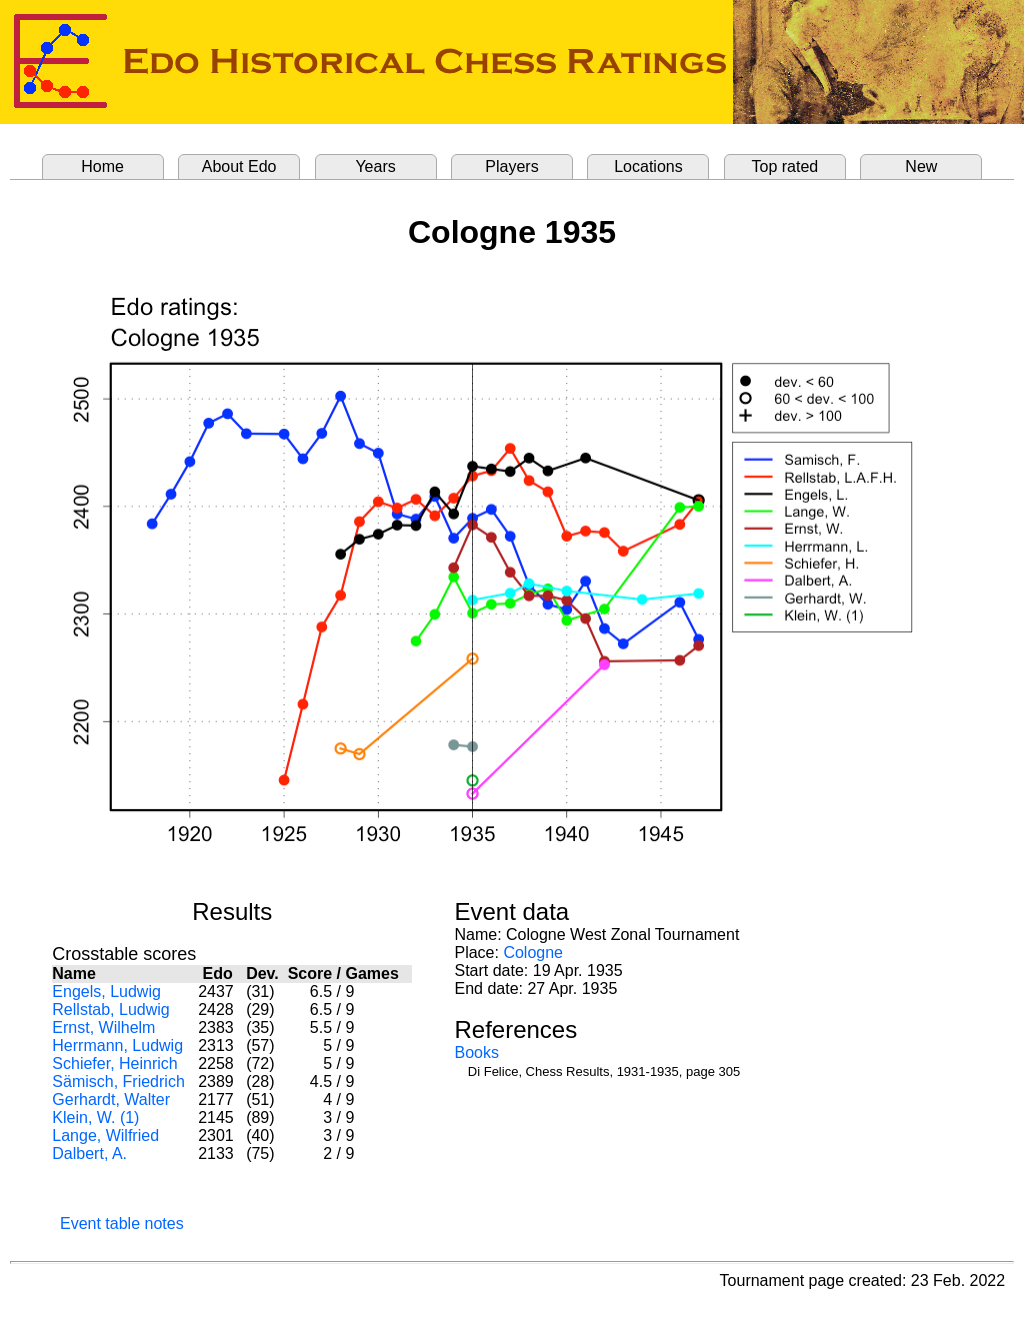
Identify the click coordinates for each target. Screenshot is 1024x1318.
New (921, 166)
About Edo (239, 166)
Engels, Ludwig (106, 991)
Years (375, 166)
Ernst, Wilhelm (103, 1027)
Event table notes (122, 1223)
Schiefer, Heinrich (114, 1063)
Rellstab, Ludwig (110, 1009)
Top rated (785, 166)
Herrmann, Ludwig (117, 1045)
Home (102, 166)
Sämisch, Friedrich (118, 1081)
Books (476, 1052)
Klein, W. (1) (95, 1117)
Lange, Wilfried (105, 1135)
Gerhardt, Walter (111, 1099)
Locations (648, 166)
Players (511, 166)
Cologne (533, 952)
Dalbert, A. (89, 1153)
